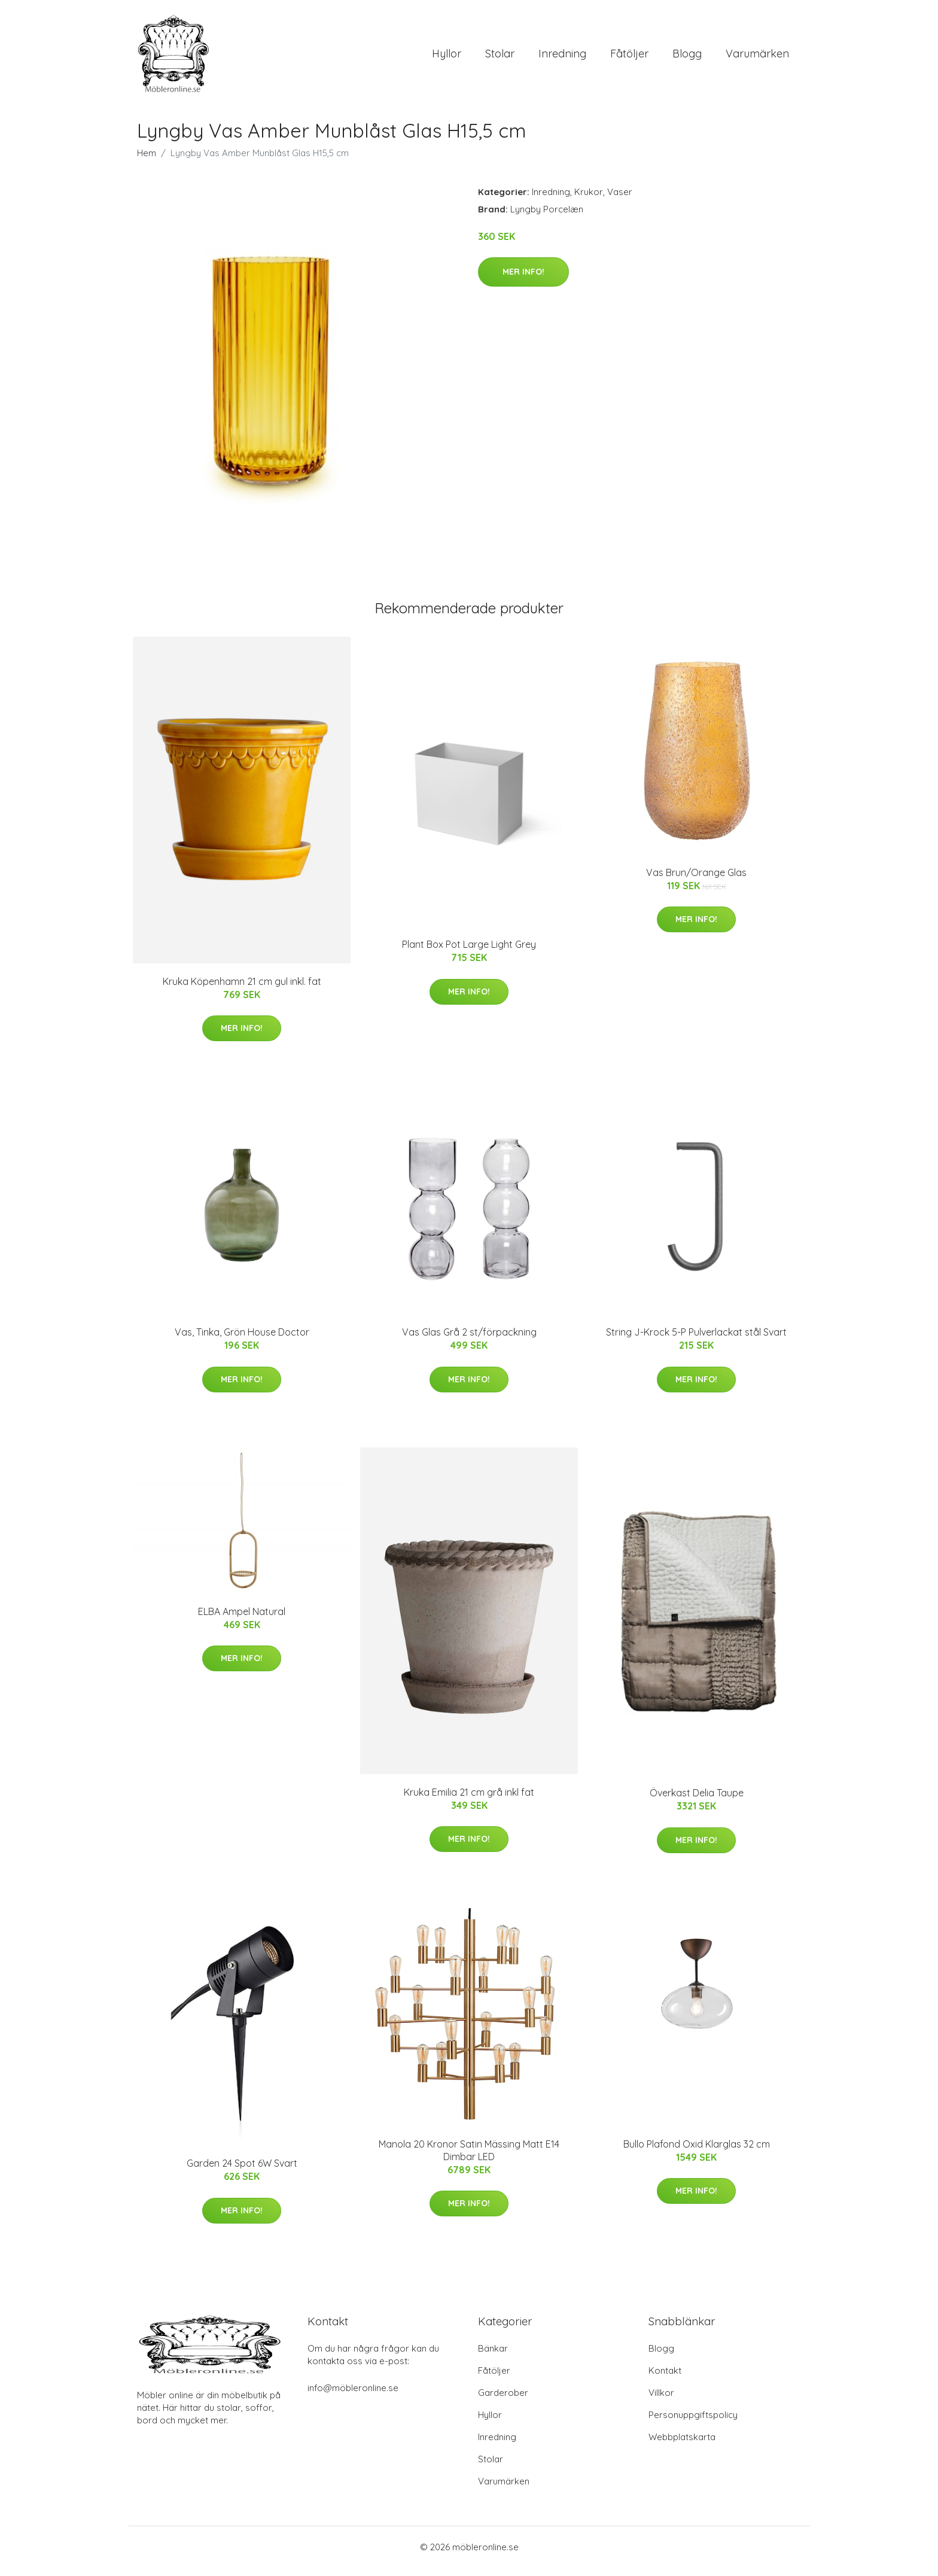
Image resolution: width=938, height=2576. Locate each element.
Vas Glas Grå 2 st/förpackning (469, 1340)
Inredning (562, 58)
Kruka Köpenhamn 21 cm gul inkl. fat (242, 990)
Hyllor (446, 58)
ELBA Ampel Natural (241, 1620)
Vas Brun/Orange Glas (696, 881)
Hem (146, 161)
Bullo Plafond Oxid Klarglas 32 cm (696, 2152)
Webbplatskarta (681, 2445)
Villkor (661, 2401)
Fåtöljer (629, 58)
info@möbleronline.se (352, 2396)
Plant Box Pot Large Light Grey (469, 953)
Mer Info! (523, 280)
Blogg (687, 58)
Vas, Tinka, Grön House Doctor (242, 1340)
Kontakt (664, 2379)
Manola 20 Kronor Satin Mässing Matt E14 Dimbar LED (469, 2158)
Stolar (499, 58)
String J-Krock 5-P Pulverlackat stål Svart (696, 1340)
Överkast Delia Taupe (697, 1801)
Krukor (588, 200)
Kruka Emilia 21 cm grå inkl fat (469, 1800)
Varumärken (757, 58)
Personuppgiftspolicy (693, 2423)
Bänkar (493, 2356)
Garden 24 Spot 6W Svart (242, 2171)
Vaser (619, 200)
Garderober (503, 2401)
